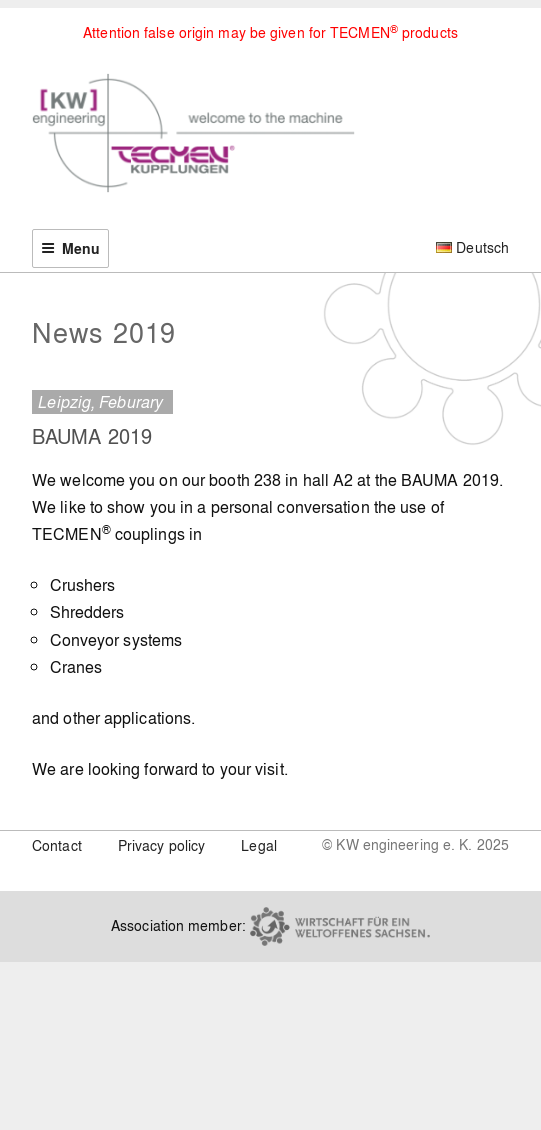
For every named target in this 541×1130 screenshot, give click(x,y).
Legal (259, 845)
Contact (57, 845)
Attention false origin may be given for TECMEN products (270, 32)
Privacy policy (161, 845)
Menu (70, 248)
